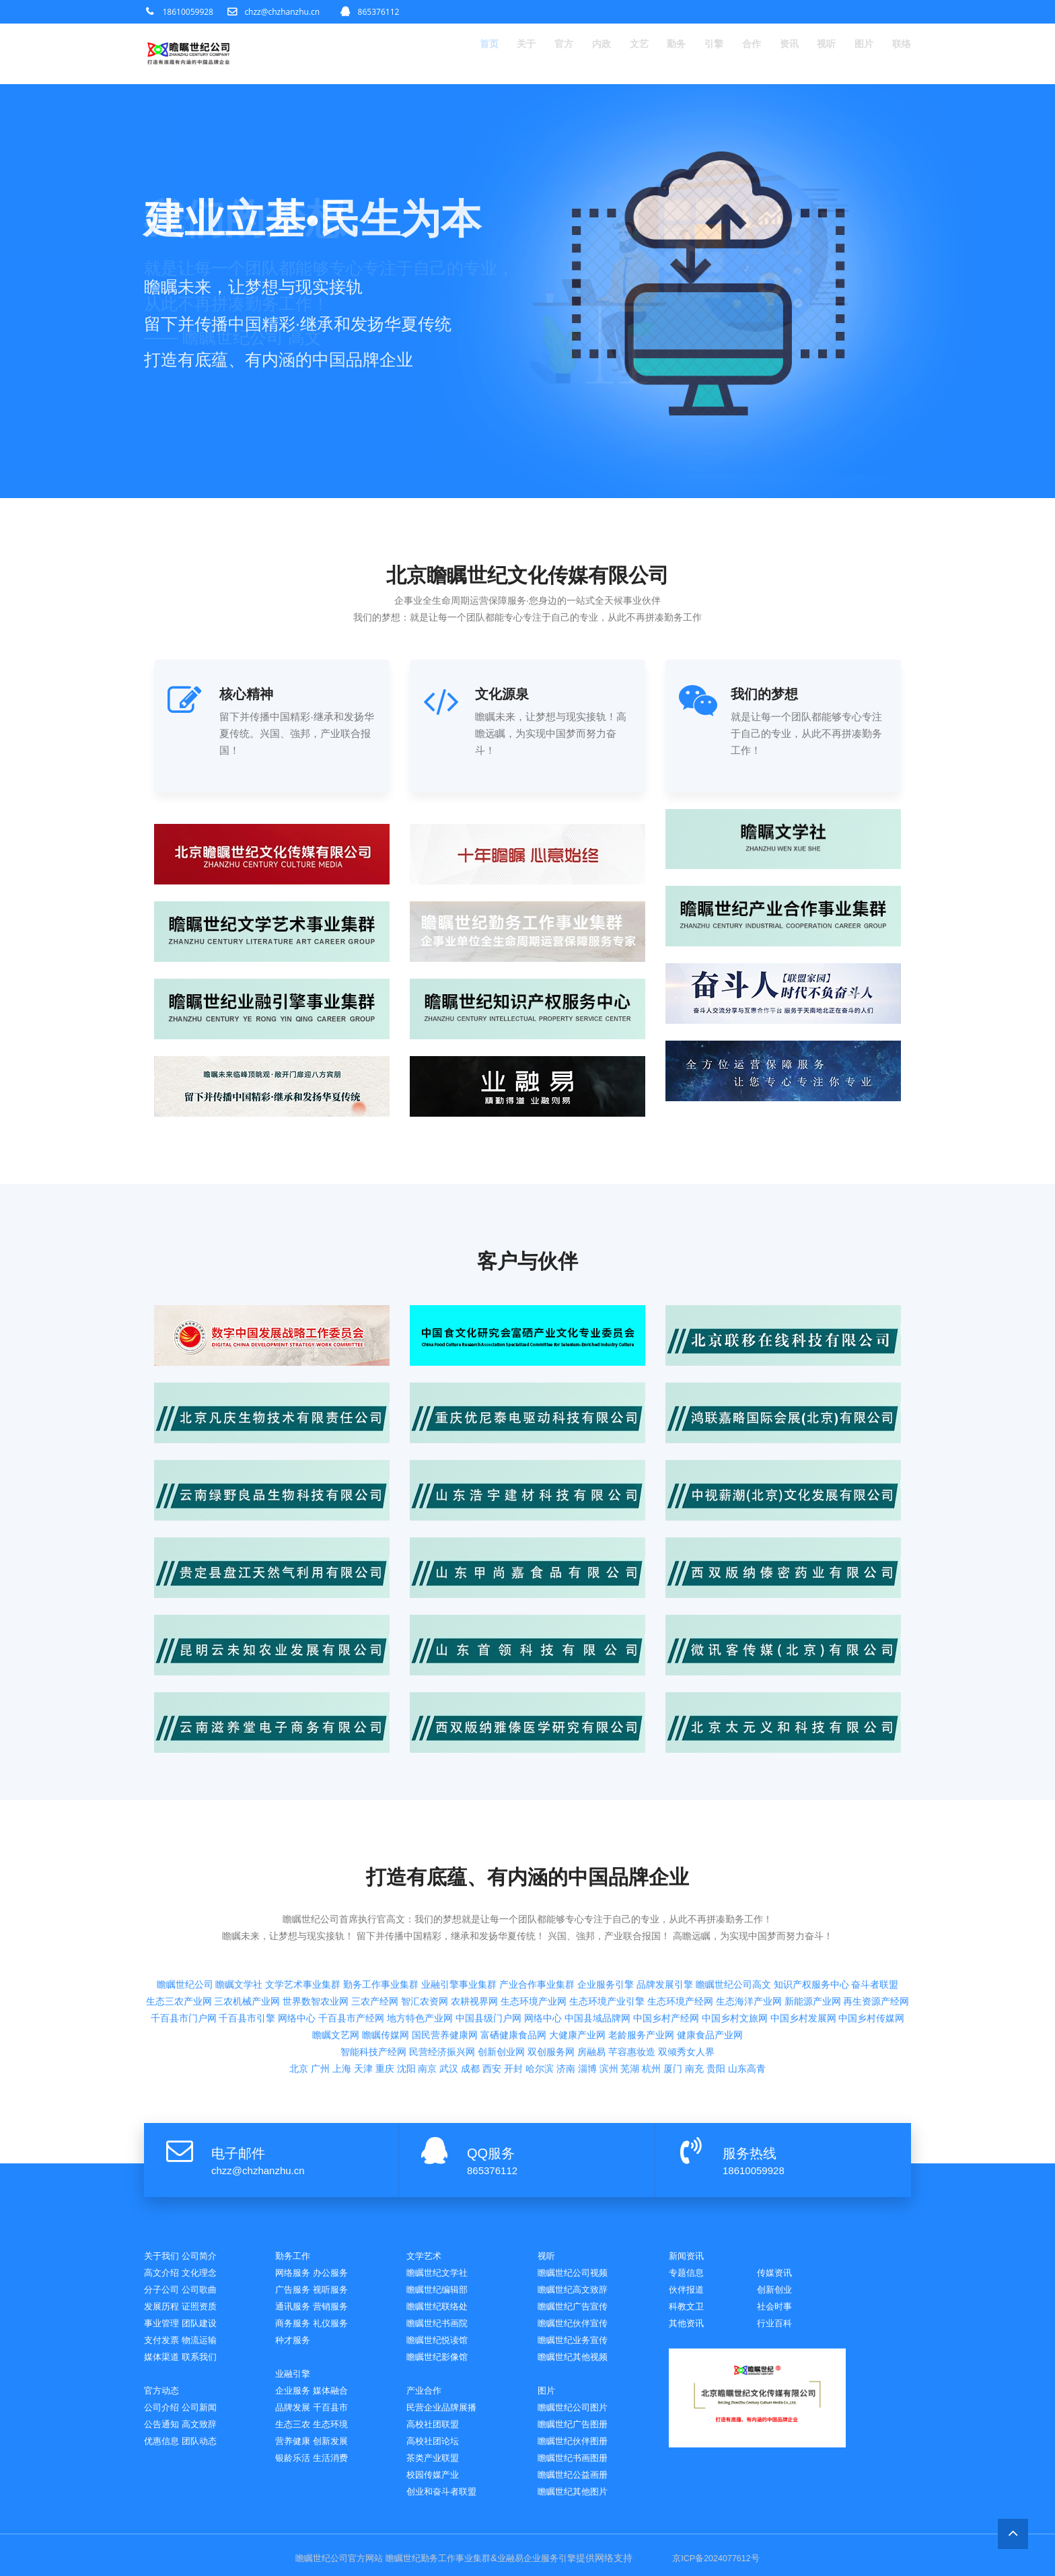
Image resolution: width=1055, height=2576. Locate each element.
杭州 (651, 1985)
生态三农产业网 (179, 1918)
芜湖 (629, 1985)
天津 (363, 1985)
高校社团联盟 (436, 2415)
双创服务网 (551, 1968)
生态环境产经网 (680, 1918)
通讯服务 (295, 2293)
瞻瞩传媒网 (385, 1952)
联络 (900, 53)
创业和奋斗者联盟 (446, 2485)
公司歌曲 (207, 2275)
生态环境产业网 (534, 1918)
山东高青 (747, 1985)
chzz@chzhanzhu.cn (282, 12)
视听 (817, 53)
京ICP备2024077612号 (728, 2551)
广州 (320, 1985)
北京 (298, 1985)
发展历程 (164, 2293)
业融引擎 (295, 2362)
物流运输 (207, 2328)
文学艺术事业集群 (302, 1901)
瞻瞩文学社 (238, 1901)
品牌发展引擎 (664, 1901)
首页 (441, 53)
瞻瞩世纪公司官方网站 (326, 2551)
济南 (565, 1985)
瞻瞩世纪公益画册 (578, 2467)
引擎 (691, 53)
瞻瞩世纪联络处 (441, 2293)
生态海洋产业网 (749, 1918)
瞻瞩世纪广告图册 (578, 2415)
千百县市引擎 (247, 1935)
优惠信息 (164, 2432)
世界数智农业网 (316, 1918)
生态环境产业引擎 (607, 1918)
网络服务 (295, 2258)
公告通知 (164, 2415)
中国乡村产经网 (666, 1935)
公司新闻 (207, 2397)
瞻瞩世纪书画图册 (578, 2450)
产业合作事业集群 (537, 1901)
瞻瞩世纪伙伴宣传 (578, 2310)
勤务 (650, 53)
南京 (427, 1985)
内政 (566, 53)
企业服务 (295, 2380)
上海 (341, 1985)
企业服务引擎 (605, 1901)
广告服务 (295, 2275)
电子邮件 (238, 2137)
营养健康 (295, 2432)
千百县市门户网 (184, 1935)
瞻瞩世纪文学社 (441, 2258)
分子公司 (164, 2275)
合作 (733, 53)
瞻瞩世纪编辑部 (441, 2275)
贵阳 (715, 1985)
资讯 (775, 53)
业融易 (509, 2551)
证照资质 (207, 2293)
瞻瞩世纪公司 (185, 1901)
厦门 (672, 1985)
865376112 (379, 12)
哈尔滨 (539, 1985)
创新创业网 (501, 1968)
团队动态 (207, 2432)
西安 (491, 1985)
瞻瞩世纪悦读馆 (441, 2328)
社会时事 (689, 2310)
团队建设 (207, 2310)
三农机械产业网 (247, 1918)
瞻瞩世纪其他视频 (578, 2345)
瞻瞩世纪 (395, 2551)
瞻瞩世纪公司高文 (733, 1901)
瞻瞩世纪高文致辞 (578, 2275)
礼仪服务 (338, 2310)
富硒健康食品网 (513, 1952)
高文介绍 (164, 2258)
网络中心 (297, 1935)
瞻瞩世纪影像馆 (441, 2345)
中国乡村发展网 (803, 1935)
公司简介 (207, 2240)
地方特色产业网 (420, 1935)
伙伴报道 (777, 2275)
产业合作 (426, 2380)
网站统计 (658, 2551)
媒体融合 (338, 2380)
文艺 (608, 53)
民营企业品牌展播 (446, 2397)
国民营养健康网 (445, 1952)
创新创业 (689, 2292)
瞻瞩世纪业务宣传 (578, 2328)
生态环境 (338, 2415)
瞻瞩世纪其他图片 (578, 2485)
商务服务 (295, 2310)
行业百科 (689, 2327)
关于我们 (164, 2240)
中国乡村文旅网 (735, 1935)
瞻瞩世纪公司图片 (578, 2397)
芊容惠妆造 (631, 1968)
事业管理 (164, 2310)
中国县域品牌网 (597, 1935)
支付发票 (164, 2328)
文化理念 (207, 2258)
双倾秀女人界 (686, 1968)
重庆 (384, 1985)
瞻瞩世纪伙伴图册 (578, 2432)
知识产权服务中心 (811, 1901)
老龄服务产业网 (641, 1952)
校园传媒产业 (436, 2467)
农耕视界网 (474, 1918)
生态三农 (295, 2415)
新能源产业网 (813, 1918)
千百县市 (338, 2397)
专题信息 (777, 2257)
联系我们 (207, 2345)
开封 (513, 1985)
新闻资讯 (689, 2240)
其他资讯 (777, 2310)
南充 (694, 1985)
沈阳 (406, 1985)
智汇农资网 (424, 1918)
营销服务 (338, 2293)
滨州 (608, 1985)
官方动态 (164, 2380)
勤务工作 (295, 2240)
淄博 (587, 1985)
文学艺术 (426, 2240)
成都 (470, 1985)
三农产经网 (374, 1918)
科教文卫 (777, 2292)
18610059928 (188, 12)
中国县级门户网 (488, 1935)
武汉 (448, 1985)
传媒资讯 (689, 2275)
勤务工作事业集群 (381, 1901)
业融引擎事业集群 (459, 1901)
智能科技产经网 (373, 1968)
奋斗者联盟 (874, 1901)
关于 (483, 53)
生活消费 (338, 2450)
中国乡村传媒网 (871, 1935)
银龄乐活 (295, 2450)
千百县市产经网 (351, 1935)
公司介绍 (164, 2397)
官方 (525, 53)
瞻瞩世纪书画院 (441, 2310)
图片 (858, 53)
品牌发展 (295, 2397)
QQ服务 (491, 2137)
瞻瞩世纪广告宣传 (578, 2293)
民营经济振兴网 (442, 1968)
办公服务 (338, 2258)
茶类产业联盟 (436, 2450)
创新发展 (338, 2432)
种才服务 (295, 2328)
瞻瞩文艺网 (335, 1952)
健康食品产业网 (710, 1952)
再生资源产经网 (876, 1918)
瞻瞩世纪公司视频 (578, 2258)
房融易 (591, 1968)
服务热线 (749, 2137)
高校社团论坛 (436, 2432)
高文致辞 (207, 2415)
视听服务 (338, 2275)
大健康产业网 (577, 1952)
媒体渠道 (164, 2345)
